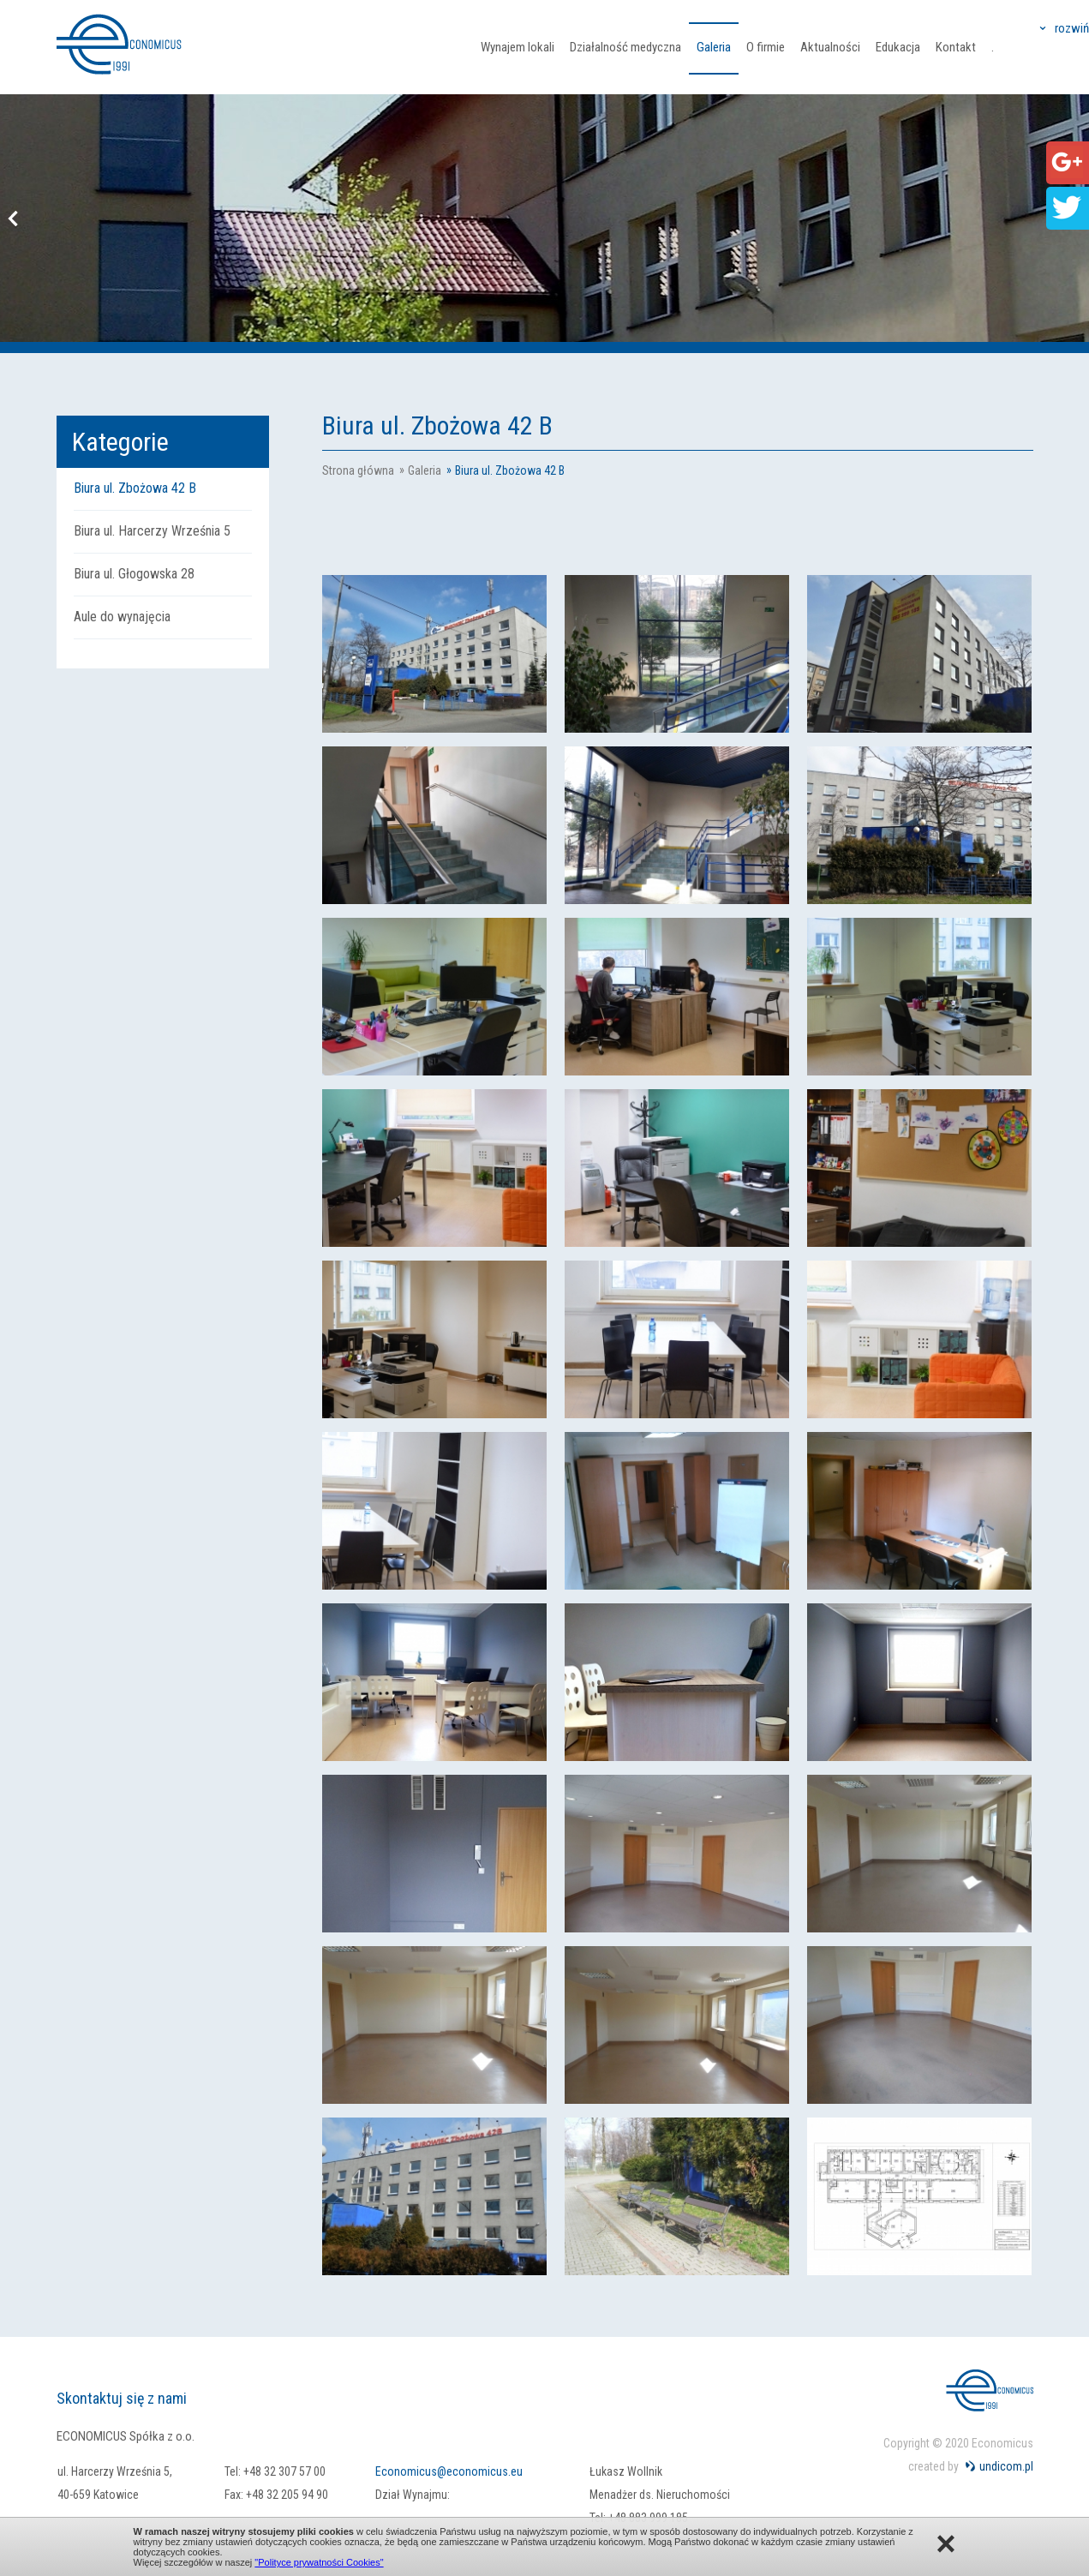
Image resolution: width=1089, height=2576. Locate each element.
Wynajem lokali (517, 47)
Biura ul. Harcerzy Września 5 (152, 531)
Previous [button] (13, 218)
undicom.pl (1006, 2466)
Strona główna (358, 470)
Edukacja (898, 47)
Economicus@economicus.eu (449, 2471)
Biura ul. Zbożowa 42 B (135, 488)
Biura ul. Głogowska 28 (134, 574)
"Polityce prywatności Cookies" (318, 2562)
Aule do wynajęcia (122, 616)
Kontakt (956, 47)
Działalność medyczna (625, 47)
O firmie (765, 47)
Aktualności (830, 47)
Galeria (714, 47)
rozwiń (1072, 28)
